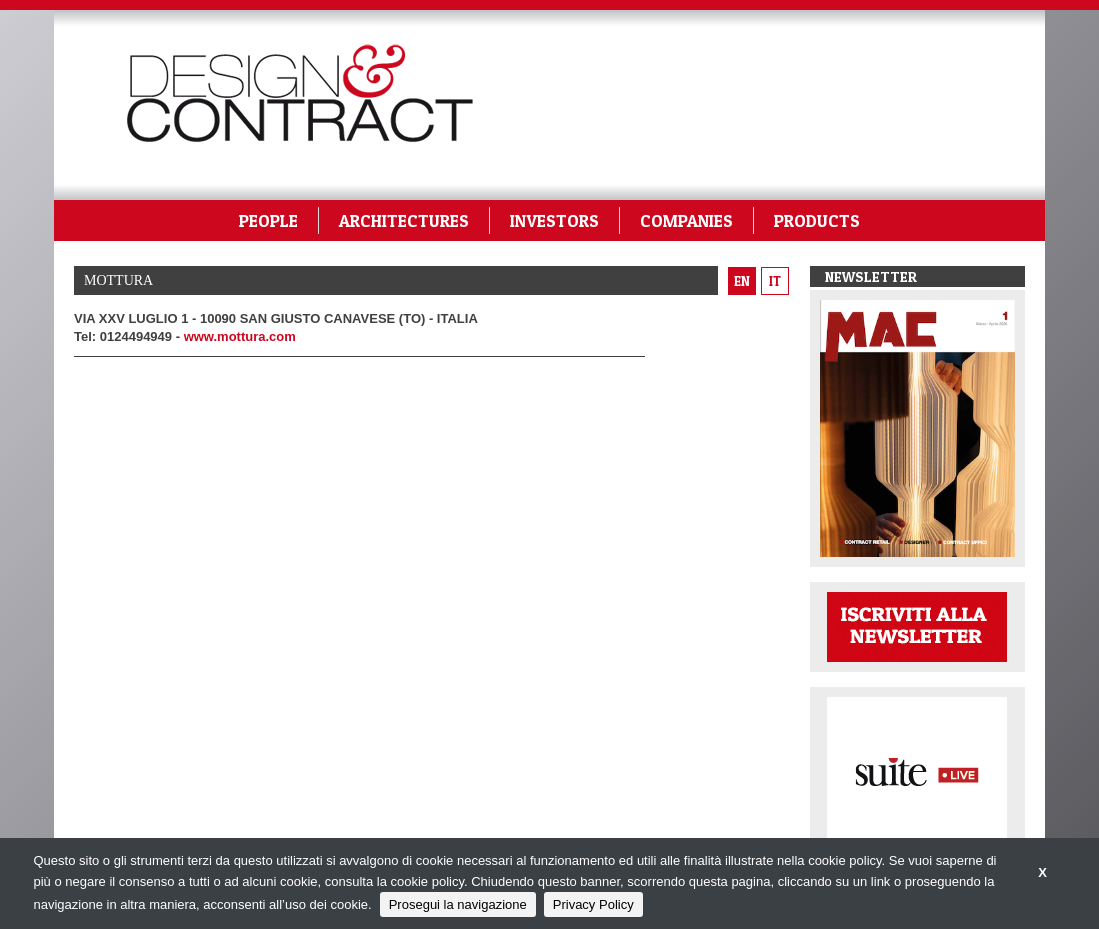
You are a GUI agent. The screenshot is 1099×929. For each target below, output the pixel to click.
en (742, 281)
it (775, 281)
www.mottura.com (240, 336)
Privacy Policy (593, 904)
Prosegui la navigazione (458, 904)
